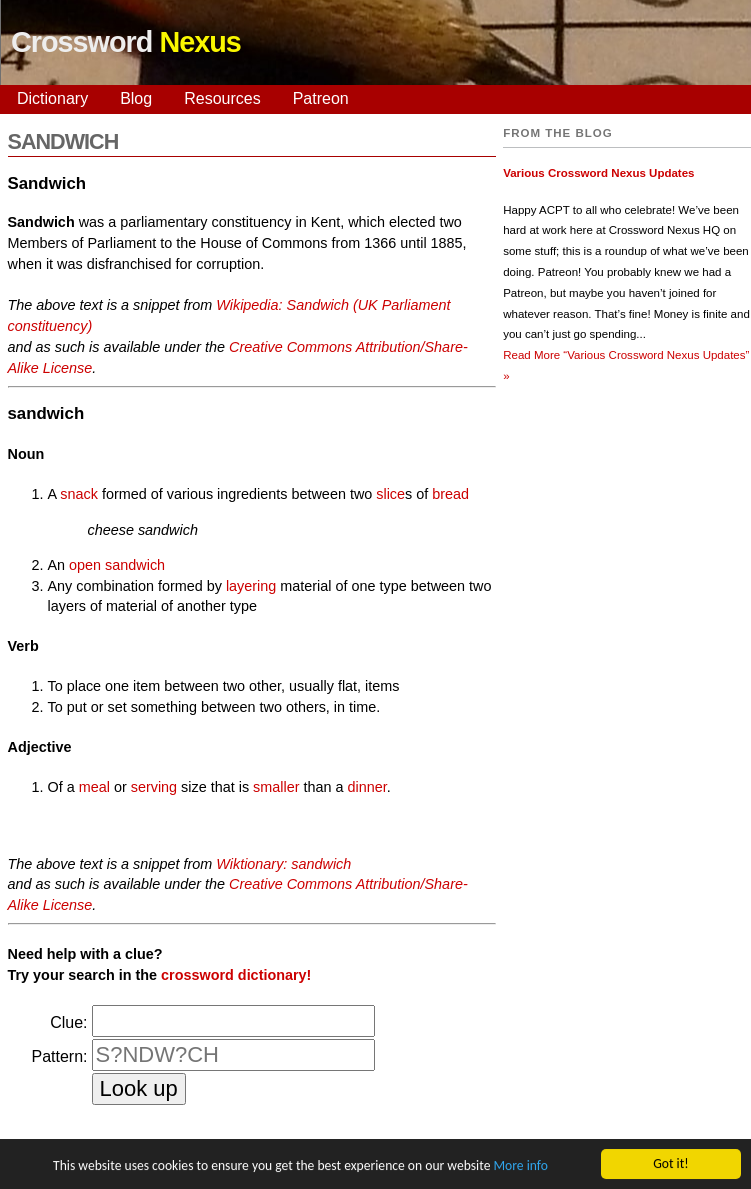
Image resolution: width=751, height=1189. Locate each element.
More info (520, 1166)
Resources (222, 98)
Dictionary (52, 98)
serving (154, 787)
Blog (136, 98)
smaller (276, 787)
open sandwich (117, 565)
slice (390, 494)
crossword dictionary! (236, 975)
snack (79, 494)
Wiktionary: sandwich (283, 864)
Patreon (321, 98)
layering (251, 586)
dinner (366, 787)
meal (94, 787)
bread (450, 494)
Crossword (126, 42)
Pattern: (59, 1056)
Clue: (68, 1022)
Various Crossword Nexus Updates (598, 173)
